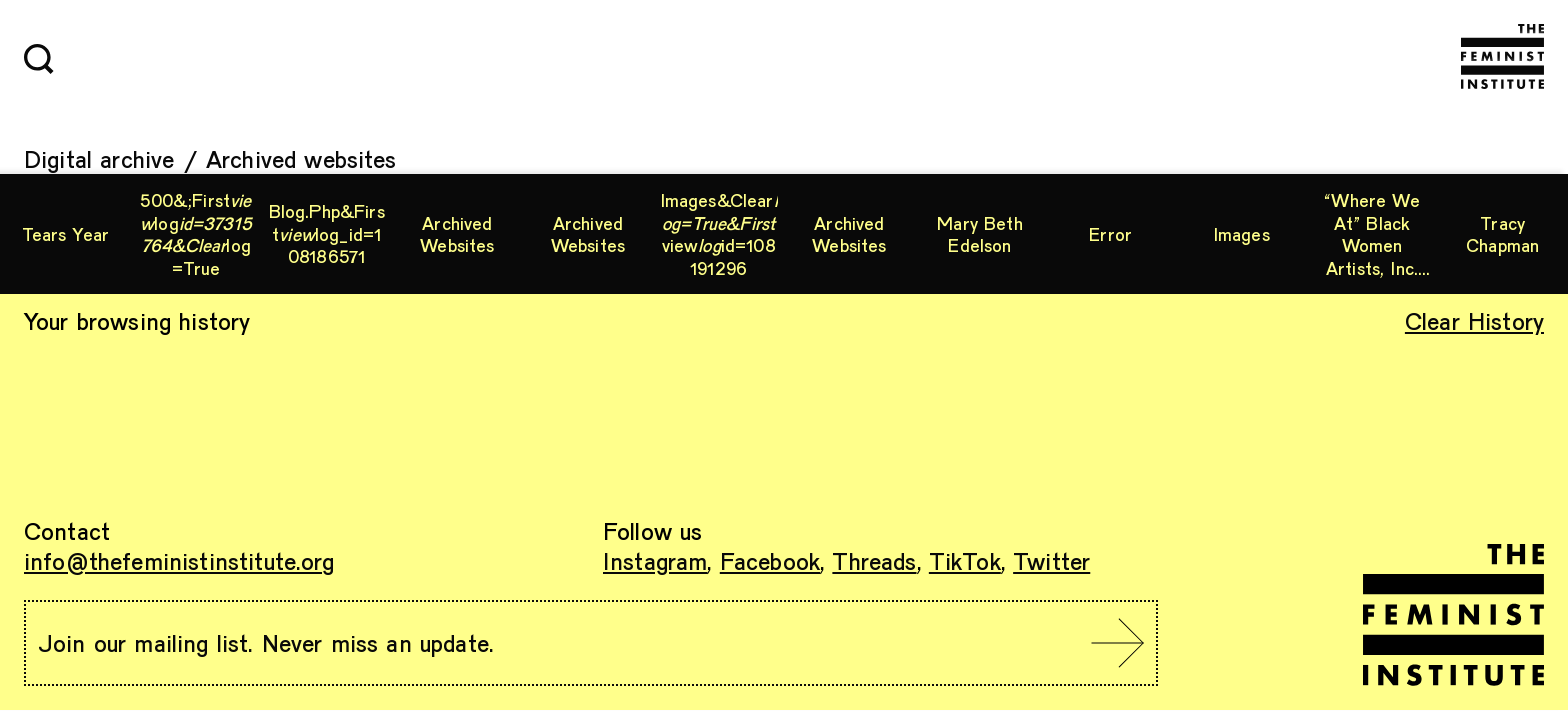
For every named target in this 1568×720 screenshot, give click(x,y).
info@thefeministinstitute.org (179, 560)
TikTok (965, 560)
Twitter (1051, 560)
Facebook (770, 560)
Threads (874, 560)
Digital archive (99, 158)
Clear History (1474, 320)
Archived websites (301, 158)
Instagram (655, 560)
